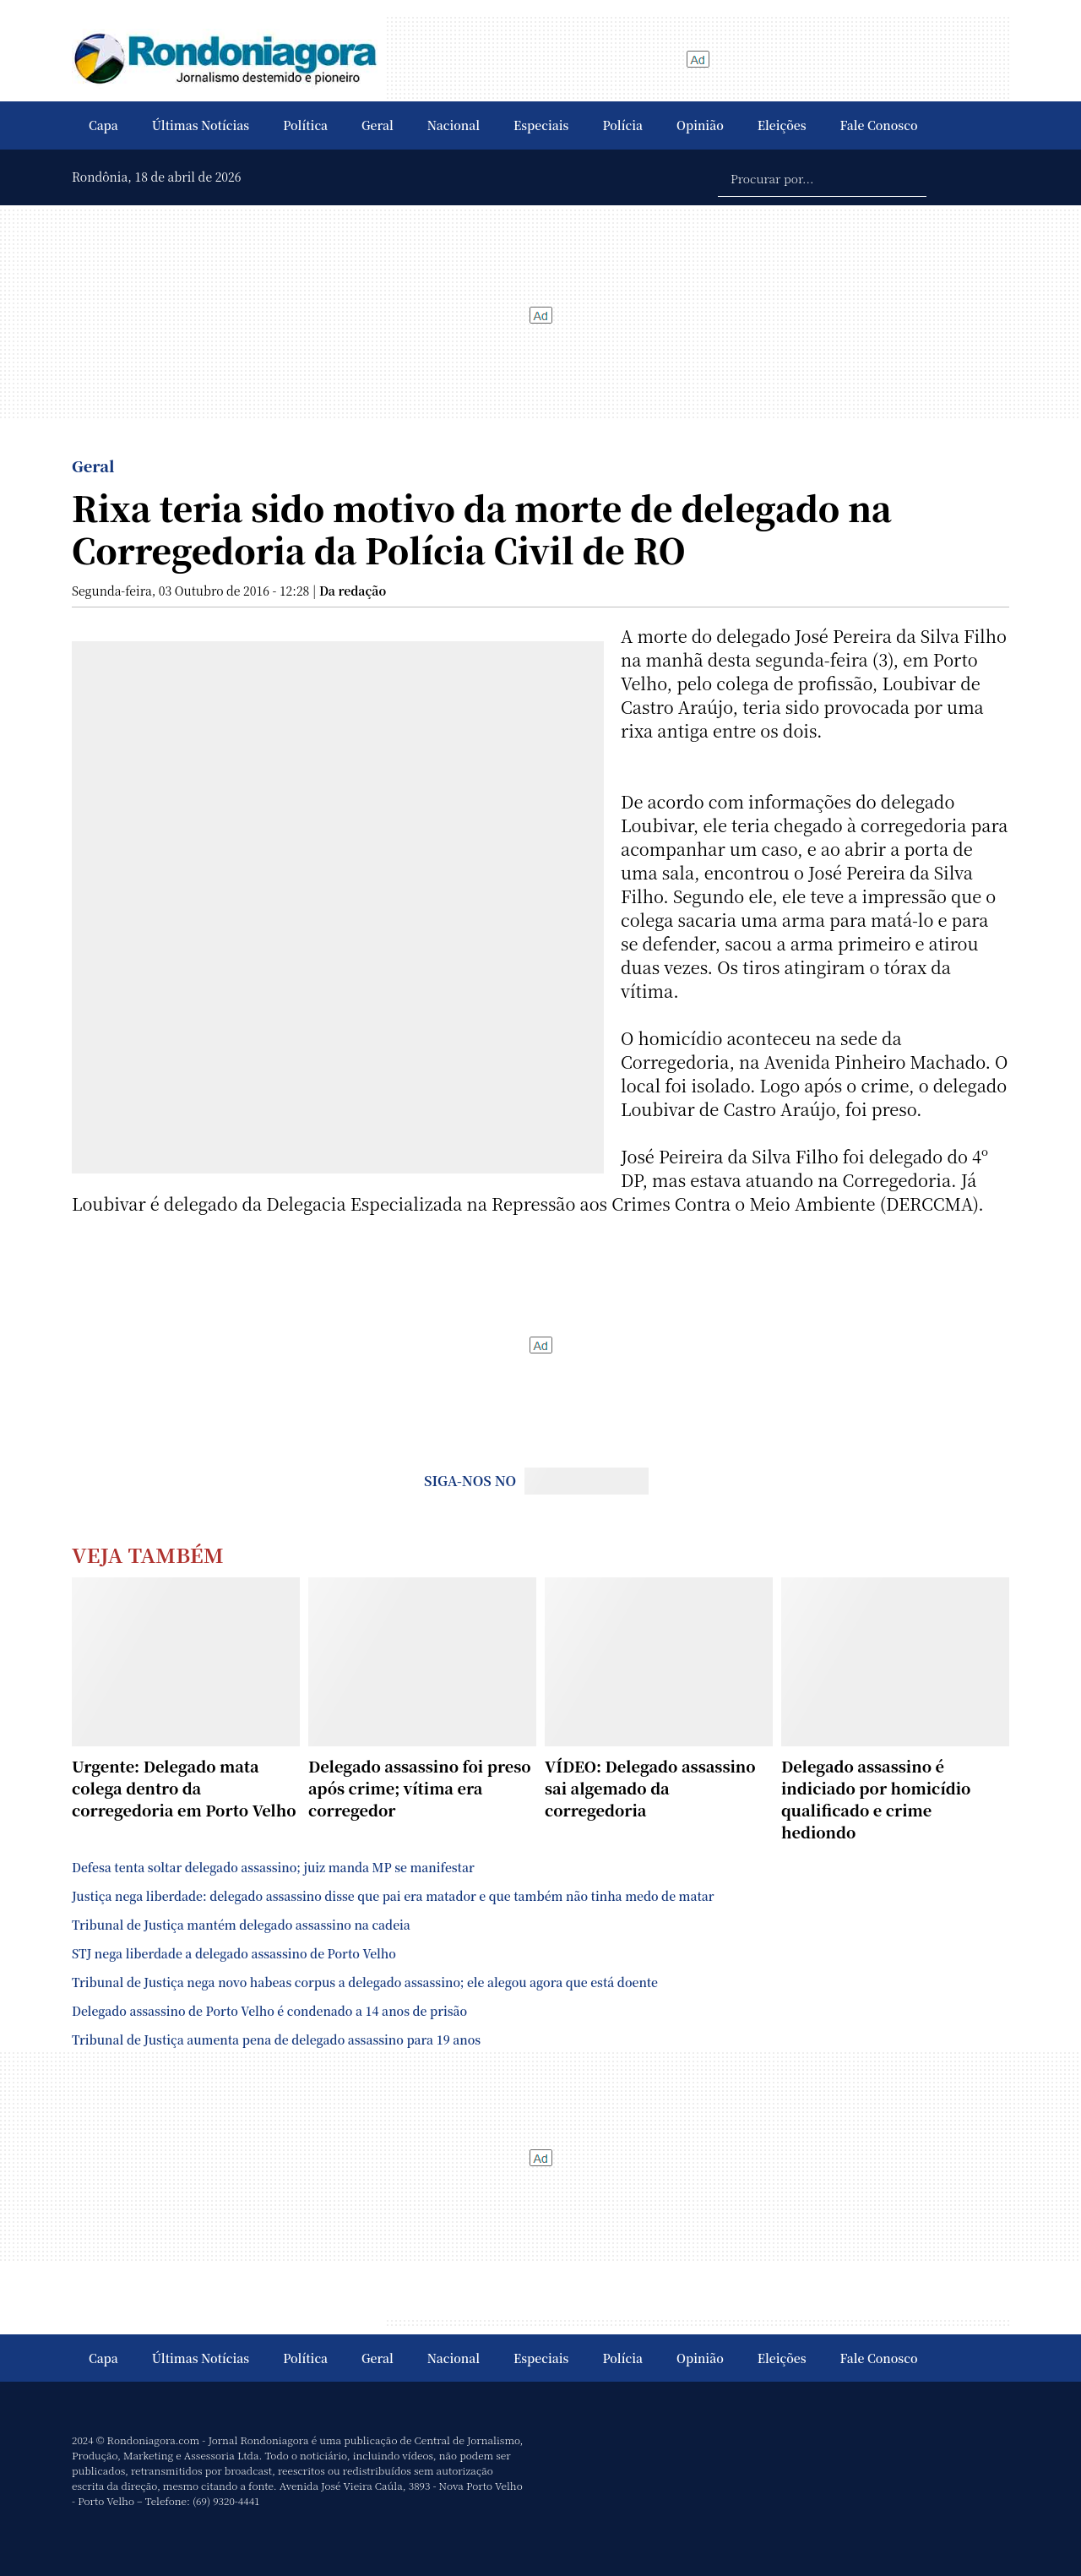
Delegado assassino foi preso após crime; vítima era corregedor (419, 1788)
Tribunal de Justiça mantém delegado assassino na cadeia (241, 1924)
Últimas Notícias (200, 125)
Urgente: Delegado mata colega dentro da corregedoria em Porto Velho (184, 1788)
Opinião (700, 125)
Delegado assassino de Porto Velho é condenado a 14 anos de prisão (269, 2010)
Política (305, 125)
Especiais (540, 125)
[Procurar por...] (822, 177)
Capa (103, 125)
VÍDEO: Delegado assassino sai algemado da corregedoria (650, 1788)
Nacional (453, 125)
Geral (377, 125)
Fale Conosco (879, 125)
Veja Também (148, 1554)
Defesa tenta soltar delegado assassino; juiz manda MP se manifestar (273, 1867)
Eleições (782, 125)
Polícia (622, 125)
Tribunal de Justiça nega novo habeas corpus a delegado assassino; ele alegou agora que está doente (365, 1982)
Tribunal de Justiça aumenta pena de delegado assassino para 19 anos (276, 2039)
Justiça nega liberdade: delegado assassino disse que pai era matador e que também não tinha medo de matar (393, 1895)
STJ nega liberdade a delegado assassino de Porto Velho (234, 1953)
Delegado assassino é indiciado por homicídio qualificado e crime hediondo (875, 1799)
